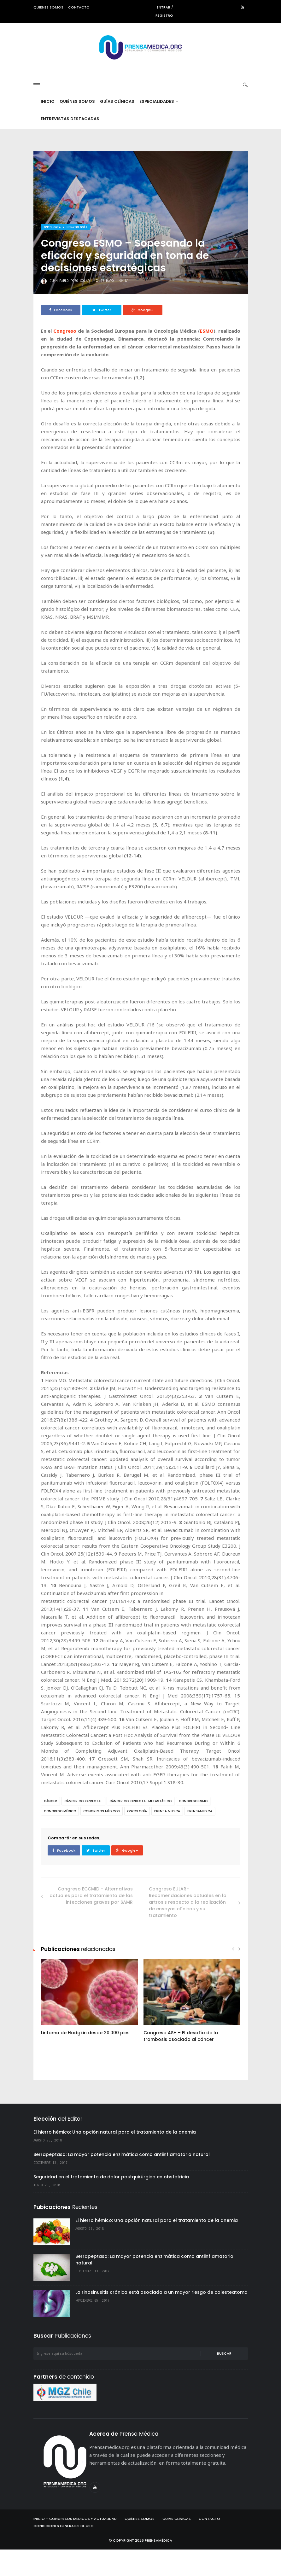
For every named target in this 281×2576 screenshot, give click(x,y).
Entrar (163, 7)
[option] (89, 2027)
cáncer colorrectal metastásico (140, 1827)
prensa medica (167, 1837)
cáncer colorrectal (83, 1827)
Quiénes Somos (77, 128)
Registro (164, 15)
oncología (137, 1837)
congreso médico (60, 1837)
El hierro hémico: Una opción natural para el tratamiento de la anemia (114, 2158)
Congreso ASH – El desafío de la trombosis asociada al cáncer (180, 2062)
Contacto (79, 7)
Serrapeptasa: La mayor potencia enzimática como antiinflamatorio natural (121, 2181)
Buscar (224, 2379)
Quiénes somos (48, 7)
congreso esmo (193, 1827)
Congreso (64, 357)
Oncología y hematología (65, 253)
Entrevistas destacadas (70, 145)
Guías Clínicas (117, 128)
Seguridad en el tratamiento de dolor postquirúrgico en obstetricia (111, 2203)
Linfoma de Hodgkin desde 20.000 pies (85, 2059)
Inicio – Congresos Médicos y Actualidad (75, 2545)
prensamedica (199, 1837)
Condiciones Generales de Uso (63, 2552)
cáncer (50, 1827)
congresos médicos (101, 1837)
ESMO (207, 357)
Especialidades (158, 128)
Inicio (48, 128)
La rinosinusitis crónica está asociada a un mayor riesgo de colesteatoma (161, 2319)
